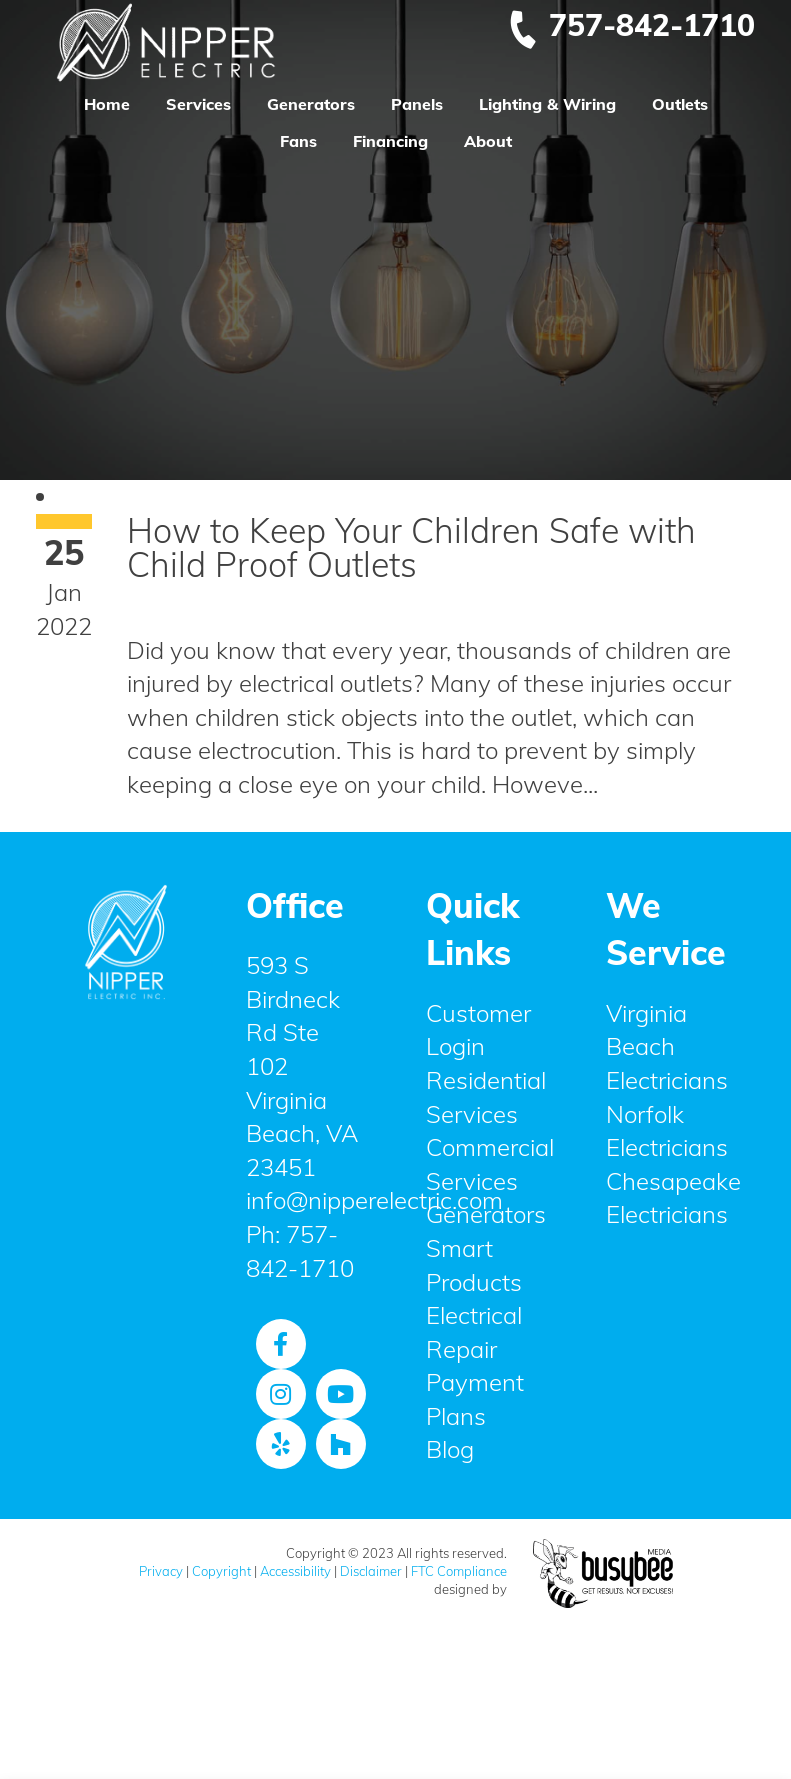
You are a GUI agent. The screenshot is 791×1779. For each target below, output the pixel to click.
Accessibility (295, 1571)
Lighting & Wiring (547, 104)
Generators (311, 104)
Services (198, 104)
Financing (390, 141)
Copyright (221, 1571)
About (488, 141)
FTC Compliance (459, 1571)
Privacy (161, 1571)
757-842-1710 (631, 25)
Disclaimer (371, 1571)
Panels (417, 104)
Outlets (680, 104)
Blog (450, 1449)
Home (107, 104)
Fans (298, 141)
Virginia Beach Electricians (667, 1046)
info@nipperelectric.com (374, 1200)
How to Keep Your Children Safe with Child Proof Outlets (411, 547)
